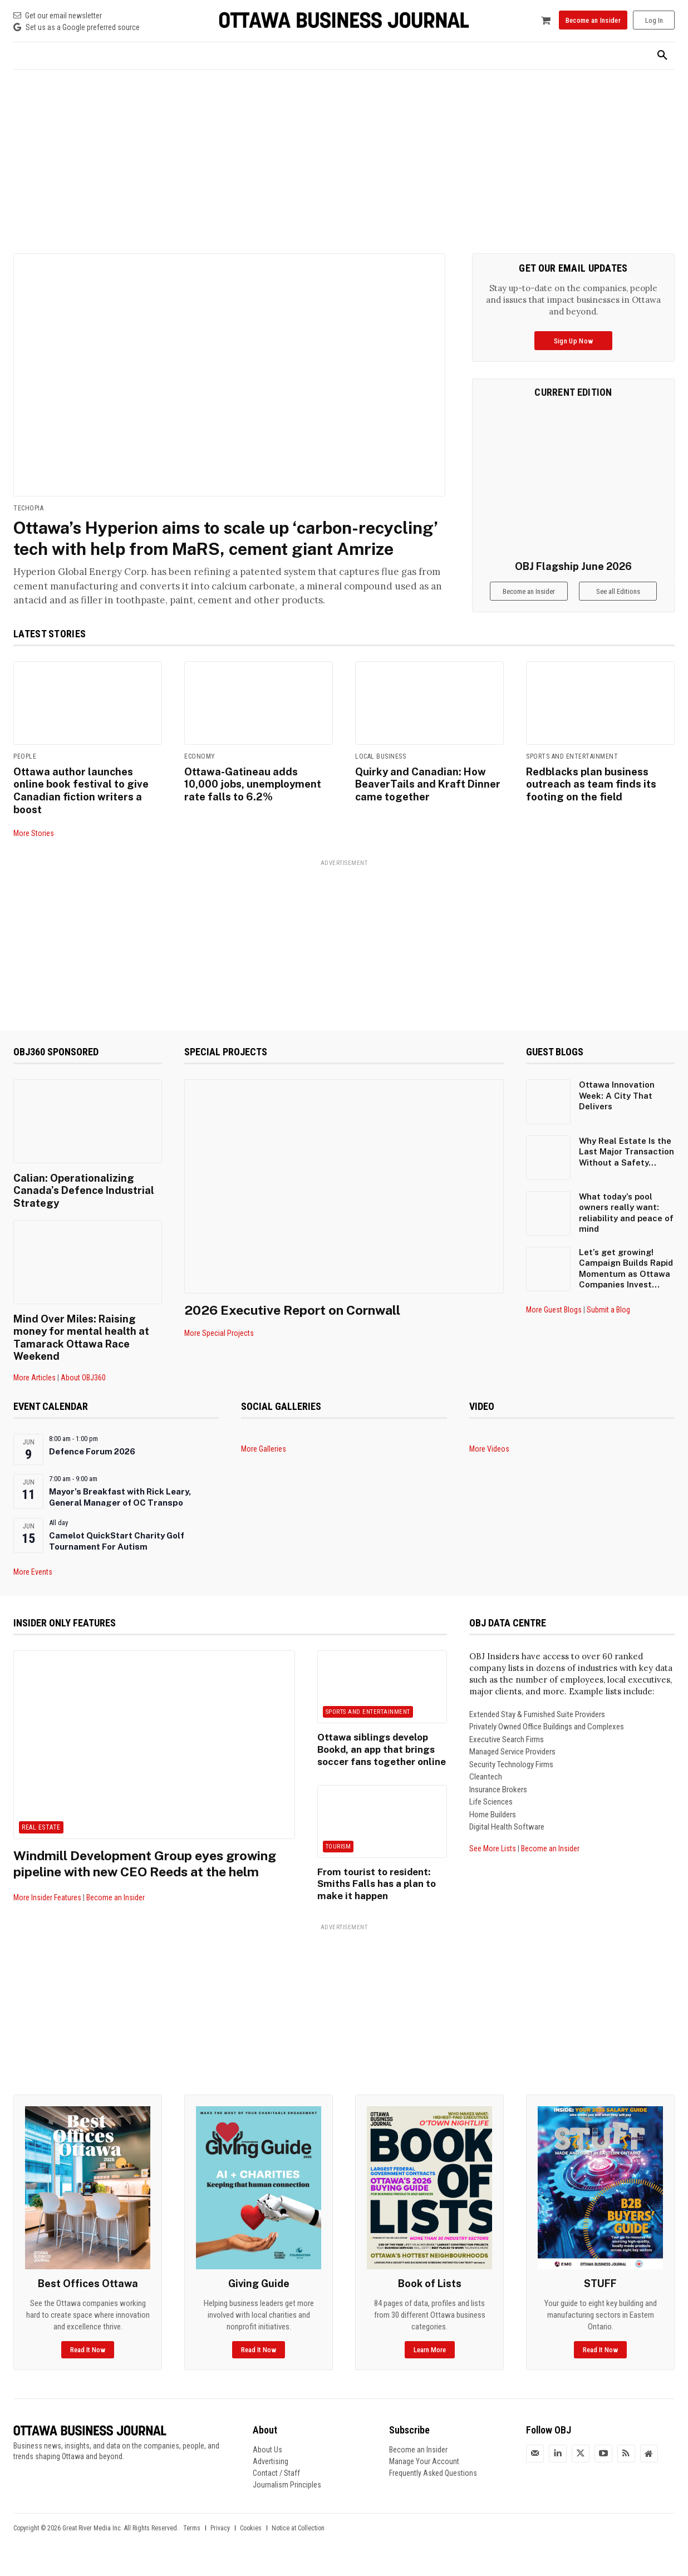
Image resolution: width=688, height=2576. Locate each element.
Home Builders (492, 1826)
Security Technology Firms (511, 1776)
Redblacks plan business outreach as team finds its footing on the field (590, 800)
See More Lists (492, 1859)
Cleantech (485, 1788)
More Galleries (263, 1460)
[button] (662, 55)
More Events (32, 1583)
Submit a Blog (608, 1324)
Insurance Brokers (498, 1801)
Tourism (338, 1855)
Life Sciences (491, 1813)
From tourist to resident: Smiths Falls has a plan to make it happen (372, 1892)
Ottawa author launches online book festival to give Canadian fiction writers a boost (79, 806)
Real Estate (41, 1838)
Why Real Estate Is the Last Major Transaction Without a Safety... (626, 1166)
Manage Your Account (424, 2471)
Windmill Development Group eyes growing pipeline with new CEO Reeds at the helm (150, 1874)
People (24, 773)
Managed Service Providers (512, 1763)
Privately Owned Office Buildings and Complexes (546, 1738)
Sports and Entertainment (572, 773)
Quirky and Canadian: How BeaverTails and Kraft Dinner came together (426, 800)
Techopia (28, 508)
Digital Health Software (506, 1838)
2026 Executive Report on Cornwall (296, 1325)
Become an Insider (115, 1908)
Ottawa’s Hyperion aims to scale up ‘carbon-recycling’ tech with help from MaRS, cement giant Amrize (225, 549)
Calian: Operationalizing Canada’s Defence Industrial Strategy (82, 1204)
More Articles (34, 1388)
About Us (267, 2460)
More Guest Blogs (554, 1324)
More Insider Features (47, 1908)
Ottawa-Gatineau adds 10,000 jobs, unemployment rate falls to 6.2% (258, 800)
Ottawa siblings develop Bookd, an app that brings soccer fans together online (378, 1760)
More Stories (33, 848)
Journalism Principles (287, 2495)
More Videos (489, 1460)
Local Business (380, 773)
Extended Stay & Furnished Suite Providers (537, 1725)
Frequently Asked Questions (433, 2483)
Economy (199, 773)
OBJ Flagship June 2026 (573, 566)
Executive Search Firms (506, 1751)
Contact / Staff (276, 2483)
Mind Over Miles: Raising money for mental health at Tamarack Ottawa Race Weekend (79, 1349)
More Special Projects (219, 1347)
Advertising (270, 2471)
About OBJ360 (83, 1388)
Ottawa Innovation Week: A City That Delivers (617, 1110)
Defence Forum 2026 (92, 1462)
